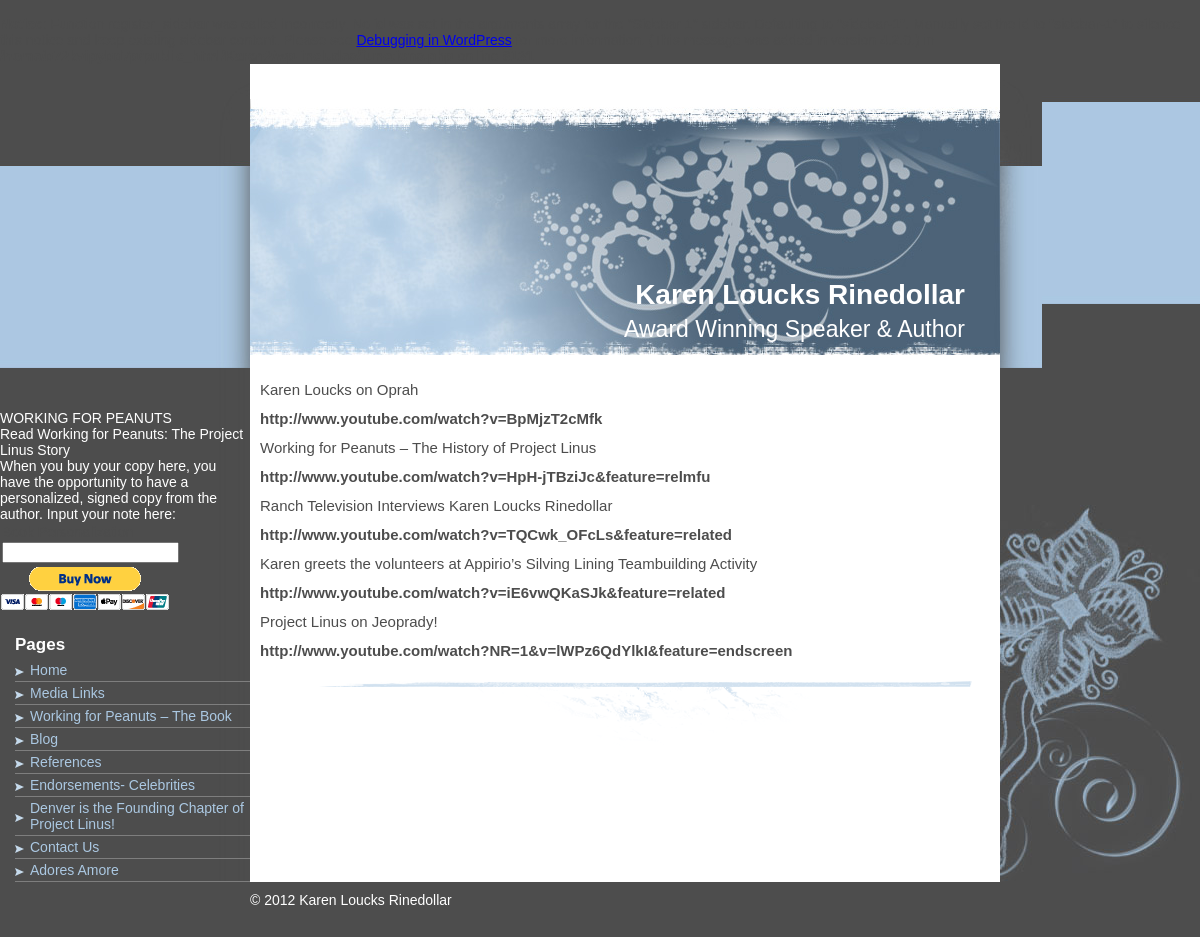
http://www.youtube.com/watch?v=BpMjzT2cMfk (431, 418)
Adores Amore (74, 870)
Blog (44, 739)
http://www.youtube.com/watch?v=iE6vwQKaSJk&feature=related (492, 592)
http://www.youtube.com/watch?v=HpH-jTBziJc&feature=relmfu (485, 476)
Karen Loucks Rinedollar (800, 294)
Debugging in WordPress (433, 40)
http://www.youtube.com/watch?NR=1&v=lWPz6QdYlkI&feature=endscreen (526, 650)
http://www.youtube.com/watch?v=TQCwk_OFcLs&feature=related (496, 534)
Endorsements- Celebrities (112, 785)
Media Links (67, 693)
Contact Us (64, 847)
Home (48, 670)
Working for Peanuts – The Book (131, 716)
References (66, 762)
